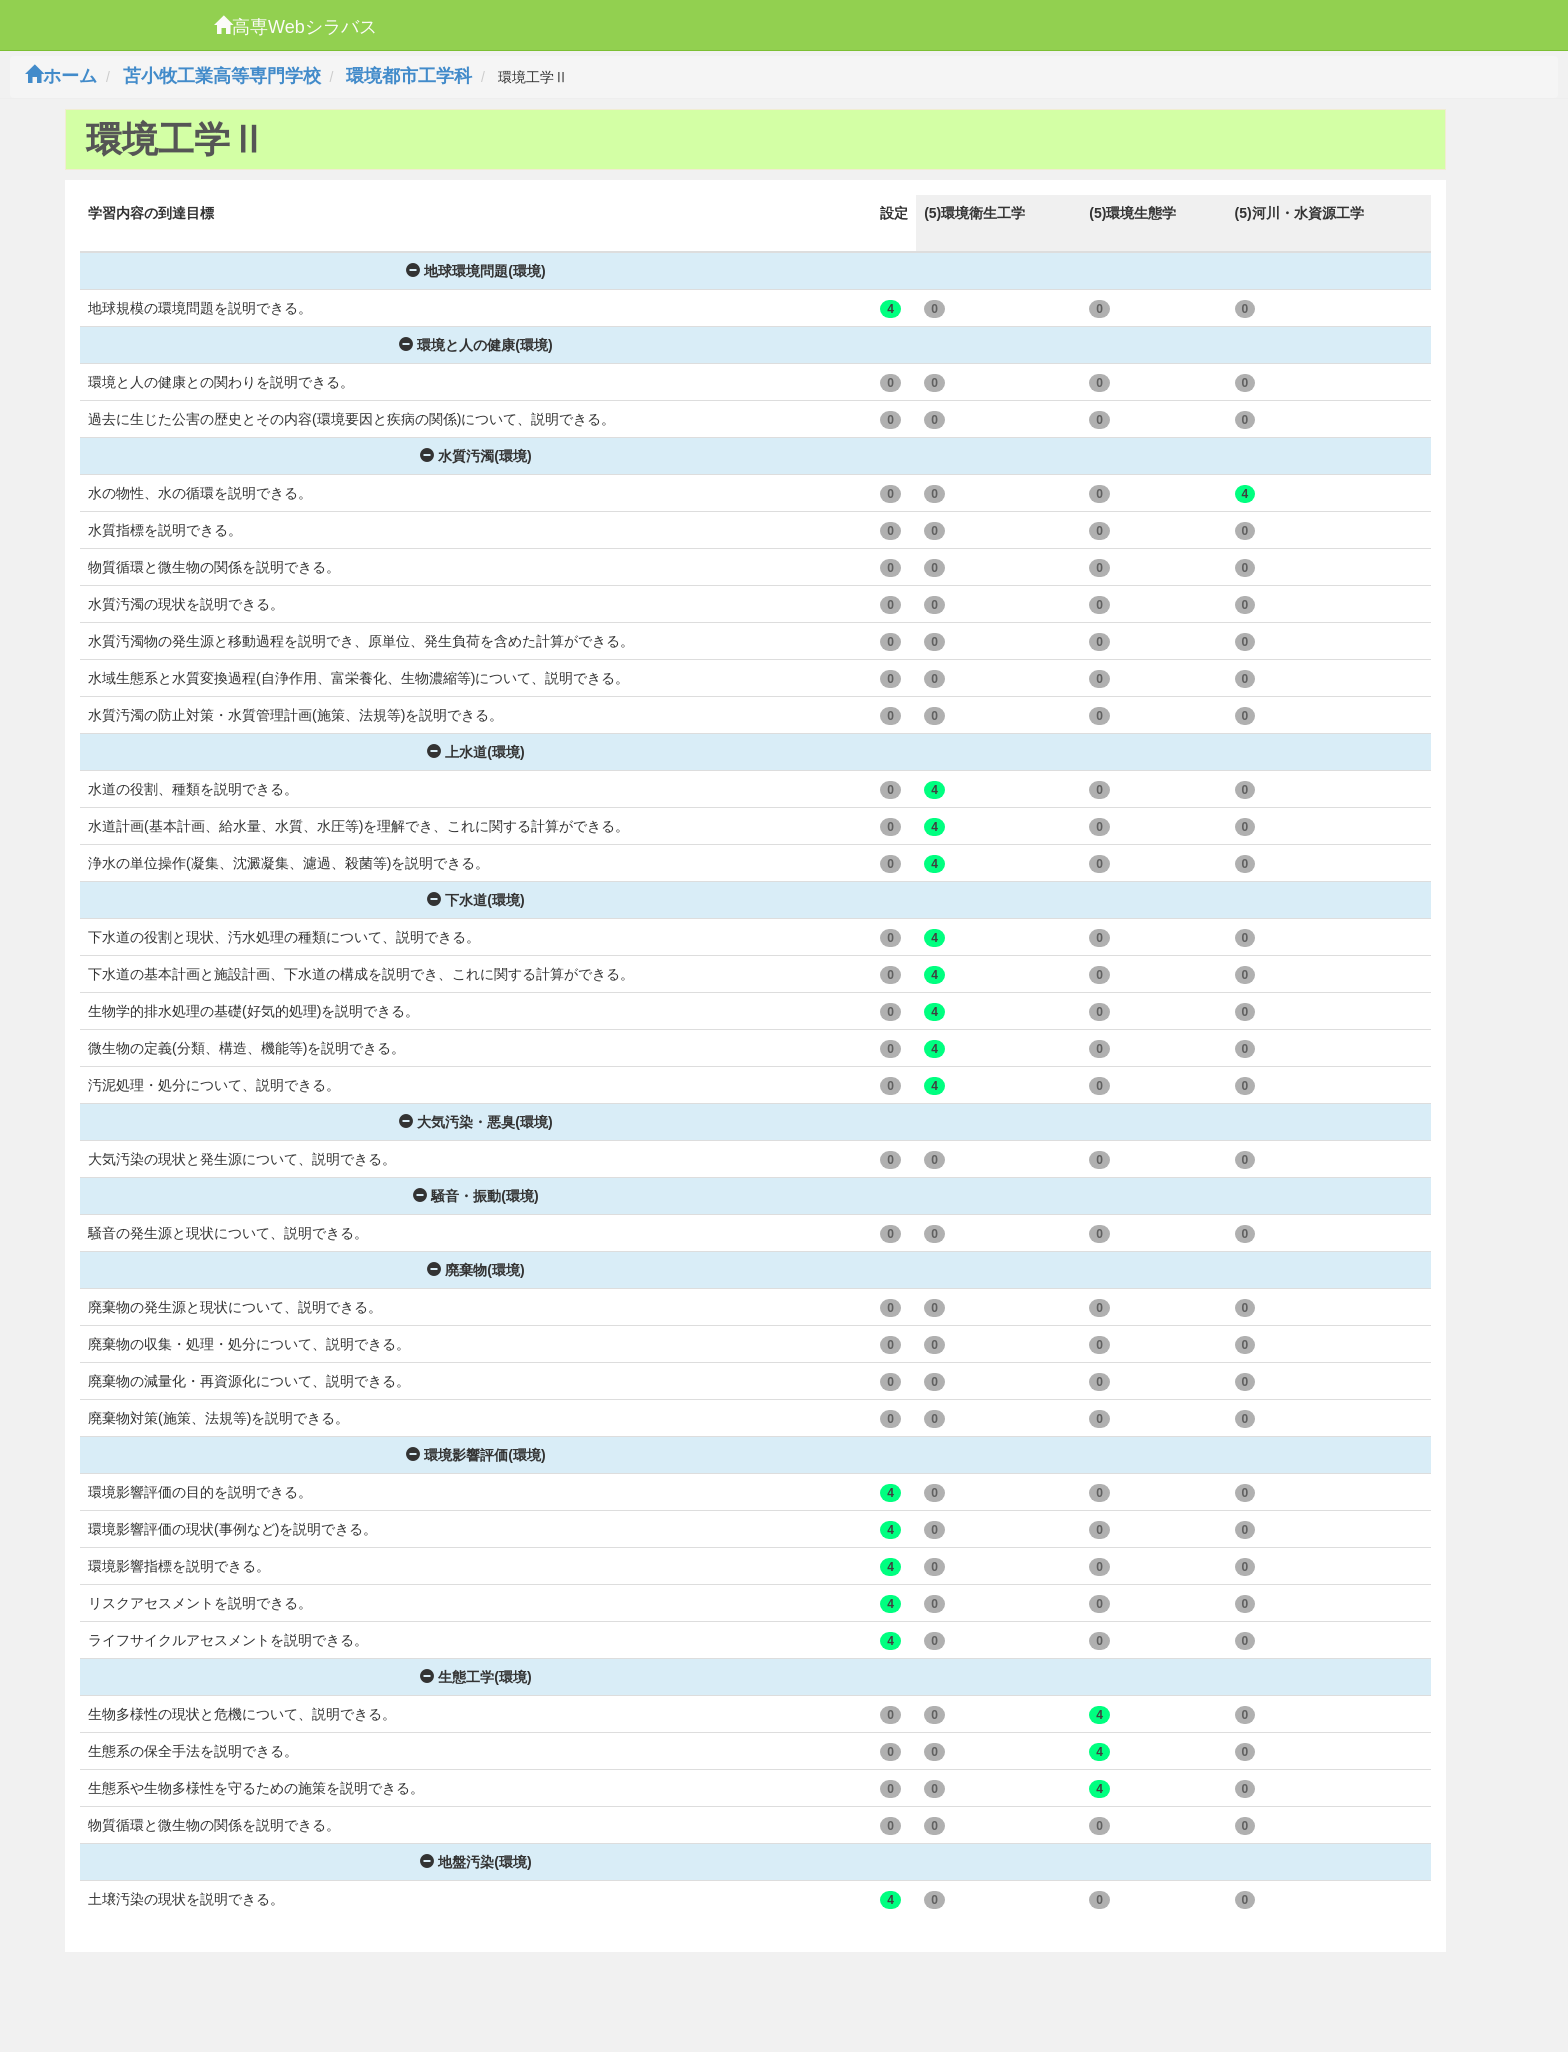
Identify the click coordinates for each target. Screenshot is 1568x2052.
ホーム (61, 76)
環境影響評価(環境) (475, 1455)
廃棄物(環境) (475, 1270)
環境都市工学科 (409, 76)
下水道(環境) (475, 900)
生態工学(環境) (475, 1677)
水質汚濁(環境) (475, 456)
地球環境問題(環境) (475, 271)
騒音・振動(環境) (475, 1196)
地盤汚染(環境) (475, 1862)
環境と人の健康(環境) (475, 345)
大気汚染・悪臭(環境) (475, 1122)
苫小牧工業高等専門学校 (222, 76)
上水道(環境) (475, 752)
